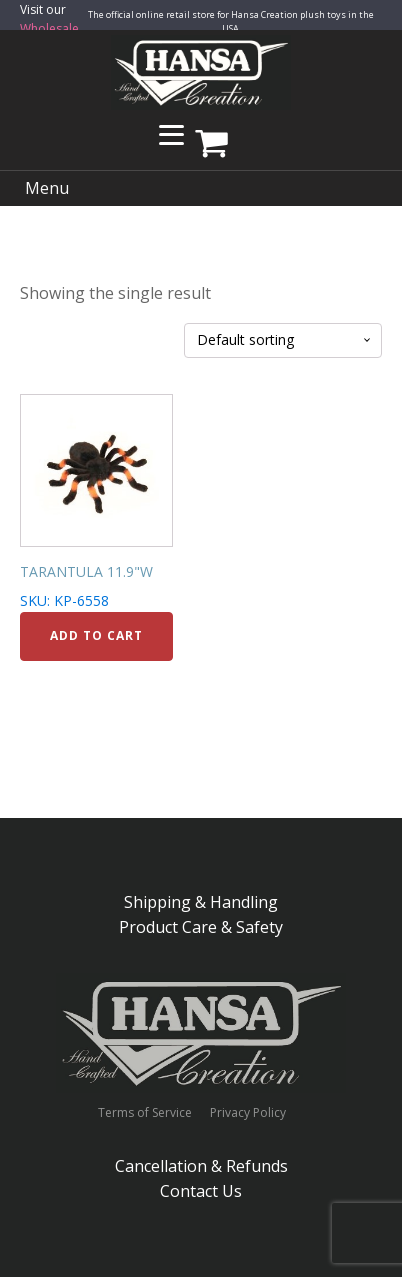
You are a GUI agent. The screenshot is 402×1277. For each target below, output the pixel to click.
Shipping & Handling (201, 902)
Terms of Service (145, 1113)
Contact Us (201, 1191)
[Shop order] (283, 340)
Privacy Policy (248, 1113)
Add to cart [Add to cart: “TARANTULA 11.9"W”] (96, 635)
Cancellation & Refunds (201, 1166)
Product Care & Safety (201, 927)
